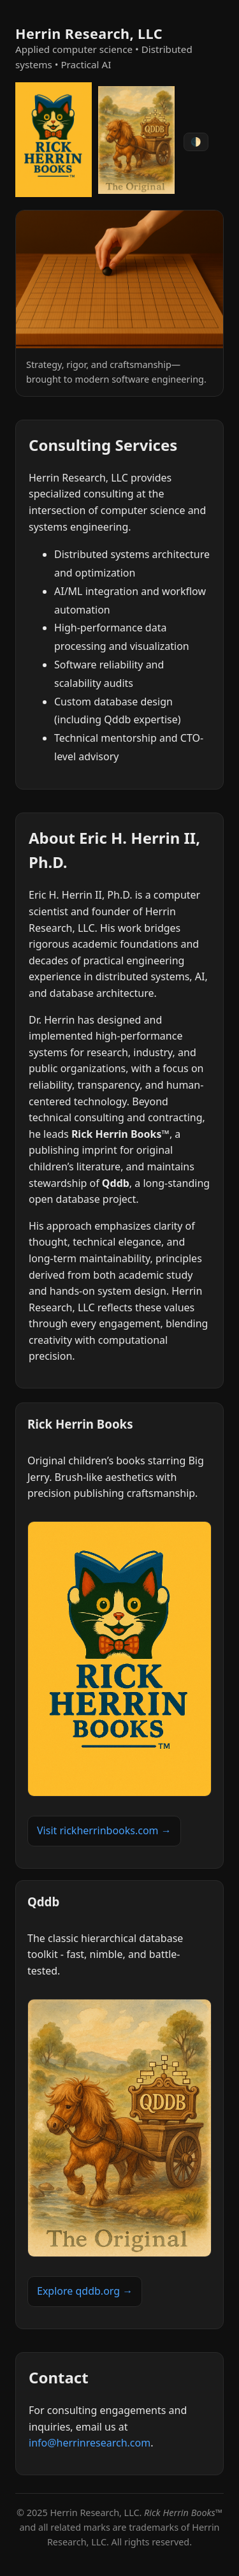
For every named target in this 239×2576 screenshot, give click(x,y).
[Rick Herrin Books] (53, 142)
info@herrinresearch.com (89, 2443)
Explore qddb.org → (85, 2291)
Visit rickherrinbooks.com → (104, 1830)
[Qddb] (136, 142)
